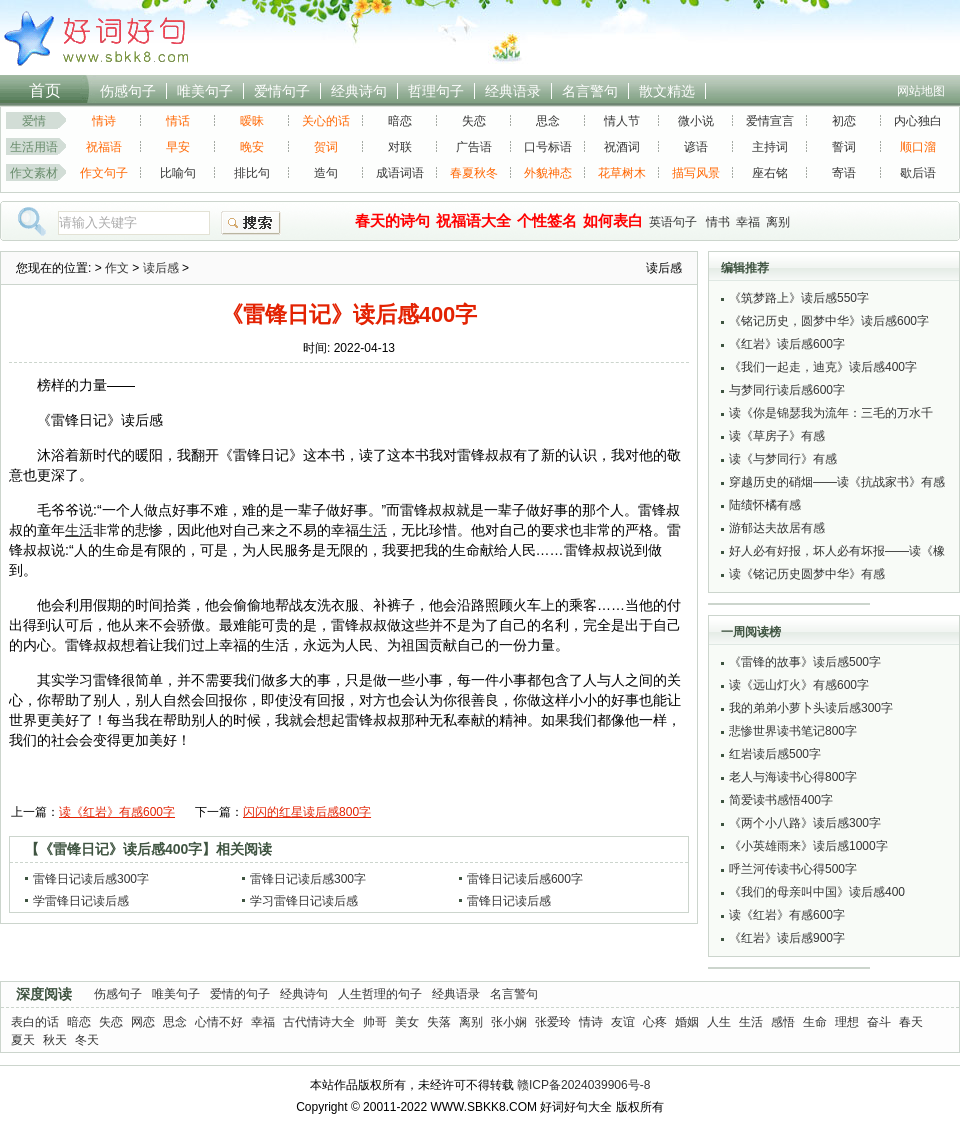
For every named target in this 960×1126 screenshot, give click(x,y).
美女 (407, 1022)
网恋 (143, 1022)
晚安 (252, 147)
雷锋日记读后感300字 (91, 879)
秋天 (55, 1040)
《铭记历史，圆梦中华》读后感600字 (829, 321)
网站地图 (921, 91)
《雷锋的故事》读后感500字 (805, 662)
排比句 (252, 173)
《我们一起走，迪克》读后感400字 (823, 367)
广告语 (474, 147)
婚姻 (687, 1022)
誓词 (844, 147)
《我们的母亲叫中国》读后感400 (817, 892)
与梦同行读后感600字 (787, 390)
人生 (719, 1022)
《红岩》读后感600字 (787, 344)
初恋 (844, 121)
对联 (400, 147)
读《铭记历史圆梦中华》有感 (807, 574)
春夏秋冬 (474, 173)
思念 (548, 121)
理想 (847, 1022)
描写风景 (696, 173)
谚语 (696, 147)
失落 (439, 1022)
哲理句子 (436, 91)
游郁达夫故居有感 (777, 528)
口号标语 (548, 147)
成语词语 (400, 173)
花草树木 (622, 173)
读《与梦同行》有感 (783, 459)
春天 (911, 1022)
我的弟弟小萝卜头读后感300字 (811, 708)
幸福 (748, 222)
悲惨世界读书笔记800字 (793, 731)
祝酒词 (622, 147)
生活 (751, 1022)
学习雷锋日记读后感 (304, 901)
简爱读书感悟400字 (781, 800)
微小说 (696, 121)
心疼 (655, 1022)
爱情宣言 (770, 121)
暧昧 (252, 121)
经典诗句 (359, 91)
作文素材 (34, 173)
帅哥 (375, 1022)
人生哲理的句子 (380, 994)
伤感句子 (128, 91)
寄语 (844, 173)
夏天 (23, 1040)
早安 (178, 147)
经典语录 (513, 91)
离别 (778, 222)
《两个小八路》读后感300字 (805, 823)
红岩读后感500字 (775, 754)
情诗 (104, 121)
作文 (117, 268)
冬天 (87, 1040)
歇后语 (918, 173)
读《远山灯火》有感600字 (799, 685)
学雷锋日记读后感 (81, 901)
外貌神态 (548, 173)
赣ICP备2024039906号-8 (583, 1085)
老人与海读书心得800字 (793, 777)
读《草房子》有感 (777, 436)
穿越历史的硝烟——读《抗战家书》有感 (837, 482)
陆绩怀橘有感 (765, 505)
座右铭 (770, 173)
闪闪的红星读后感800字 (307, 812)
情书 (718, 222)
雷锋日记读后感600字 (525, 879)
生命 (815, 1022)
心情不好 (219, 1022)
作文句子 (104, 173)
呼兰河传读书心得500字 (793, 869)
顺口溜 (918, 147)
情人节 (622, 121)
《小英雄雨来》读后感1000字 (808, 846)
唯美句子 (205, 91)
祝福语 (104, 147)
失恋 (474, 121)
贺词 (326, 147)
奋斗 (879, 1022)
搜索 (251, 223)
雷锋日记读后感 (509, 901)
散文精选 (667, 91)
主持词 (770, 147)
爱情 (34, 121)
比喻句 (178, 173)
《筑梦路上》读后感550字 (799, 298)
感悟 (783, 1022)
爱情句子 (282, 91)
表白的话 (35, 1022)
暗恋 (400, 121)
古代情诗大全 (319, 1022)
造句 (326, 173)
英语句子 (673, 222)
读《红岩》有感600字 (117, 812)
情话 (178, 121)
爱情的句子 (240, 994)
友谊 (623, 1022)
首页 (45, 90)
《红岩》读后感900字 (787, 938)
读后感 (161, 268)
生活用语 (34, 147)
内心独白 (918, 121)
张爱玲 (553, 1022)
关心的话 (326, 121)
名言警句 (590, 91)
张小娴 (509, 1022)
